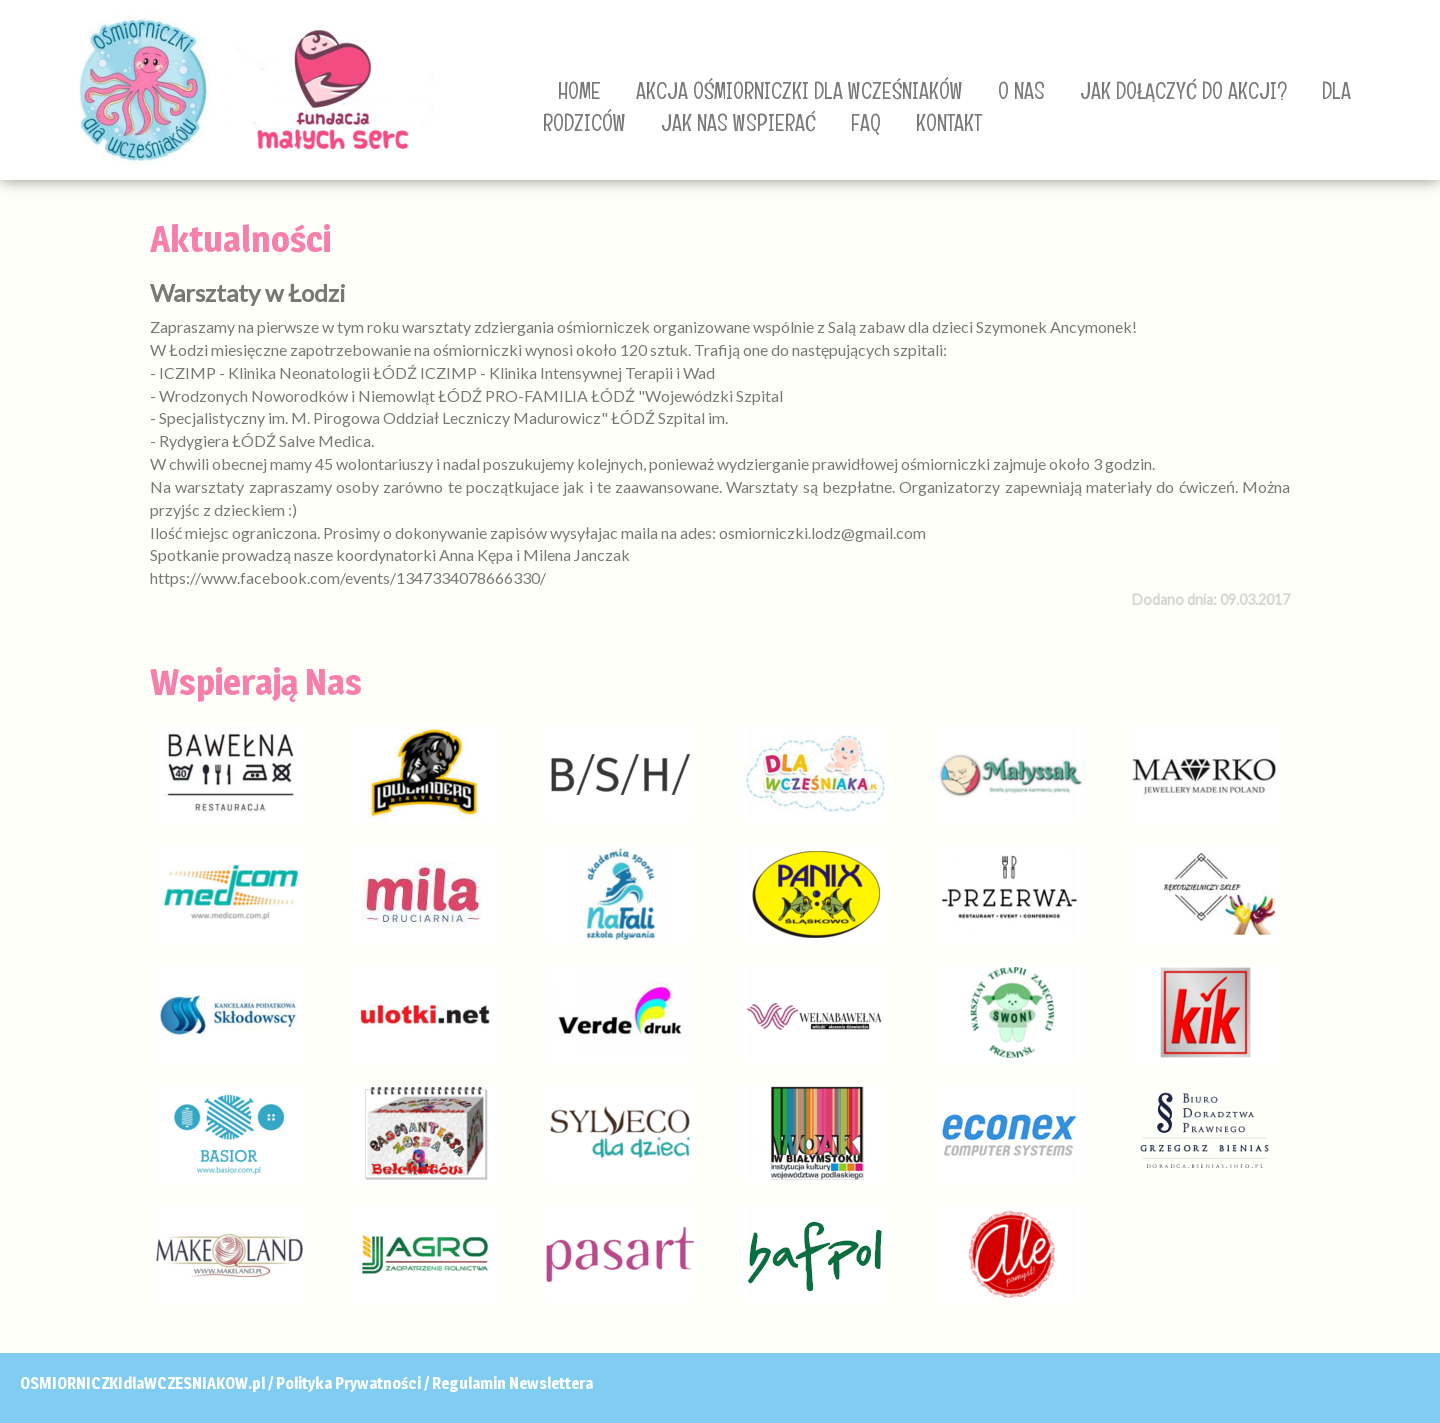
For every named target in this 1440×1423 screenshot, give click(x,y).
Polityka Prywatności (348, 1383)
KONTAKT (949, 123)
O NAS (1021, 91)
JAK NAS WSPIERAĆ (738, 123)
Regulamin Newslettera (512, 1383)
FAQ (866, 123)
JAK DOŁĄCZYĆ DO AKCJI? (1183, 91)
